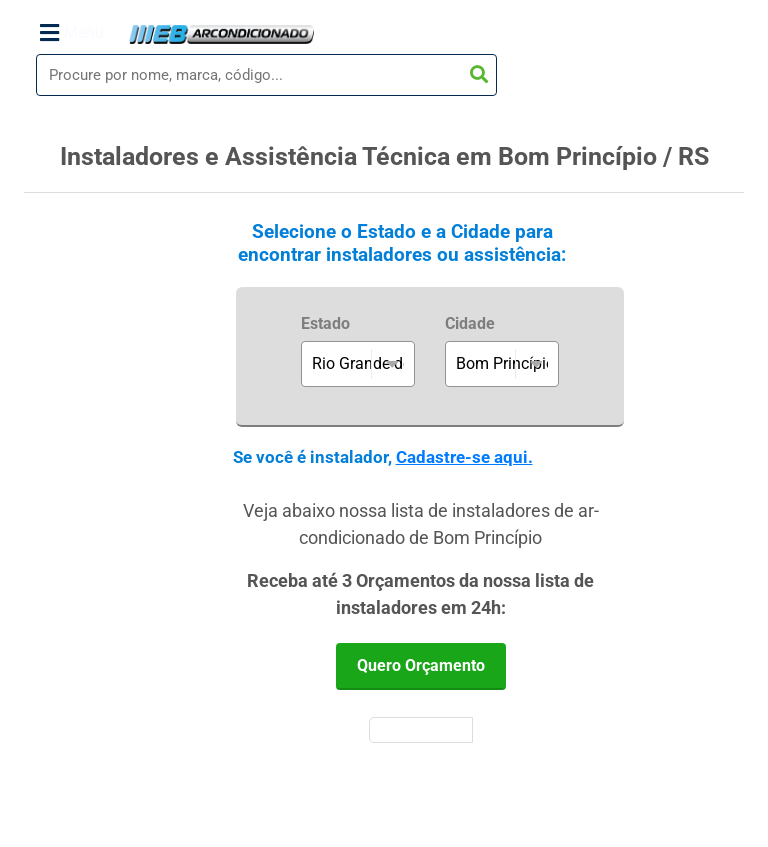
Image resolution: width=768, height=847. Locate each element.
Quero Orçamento (421, 665)
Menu (72, 33)
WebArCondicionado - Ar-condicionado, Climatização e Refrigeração (221, 34)
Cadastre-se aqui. (464, 457)
